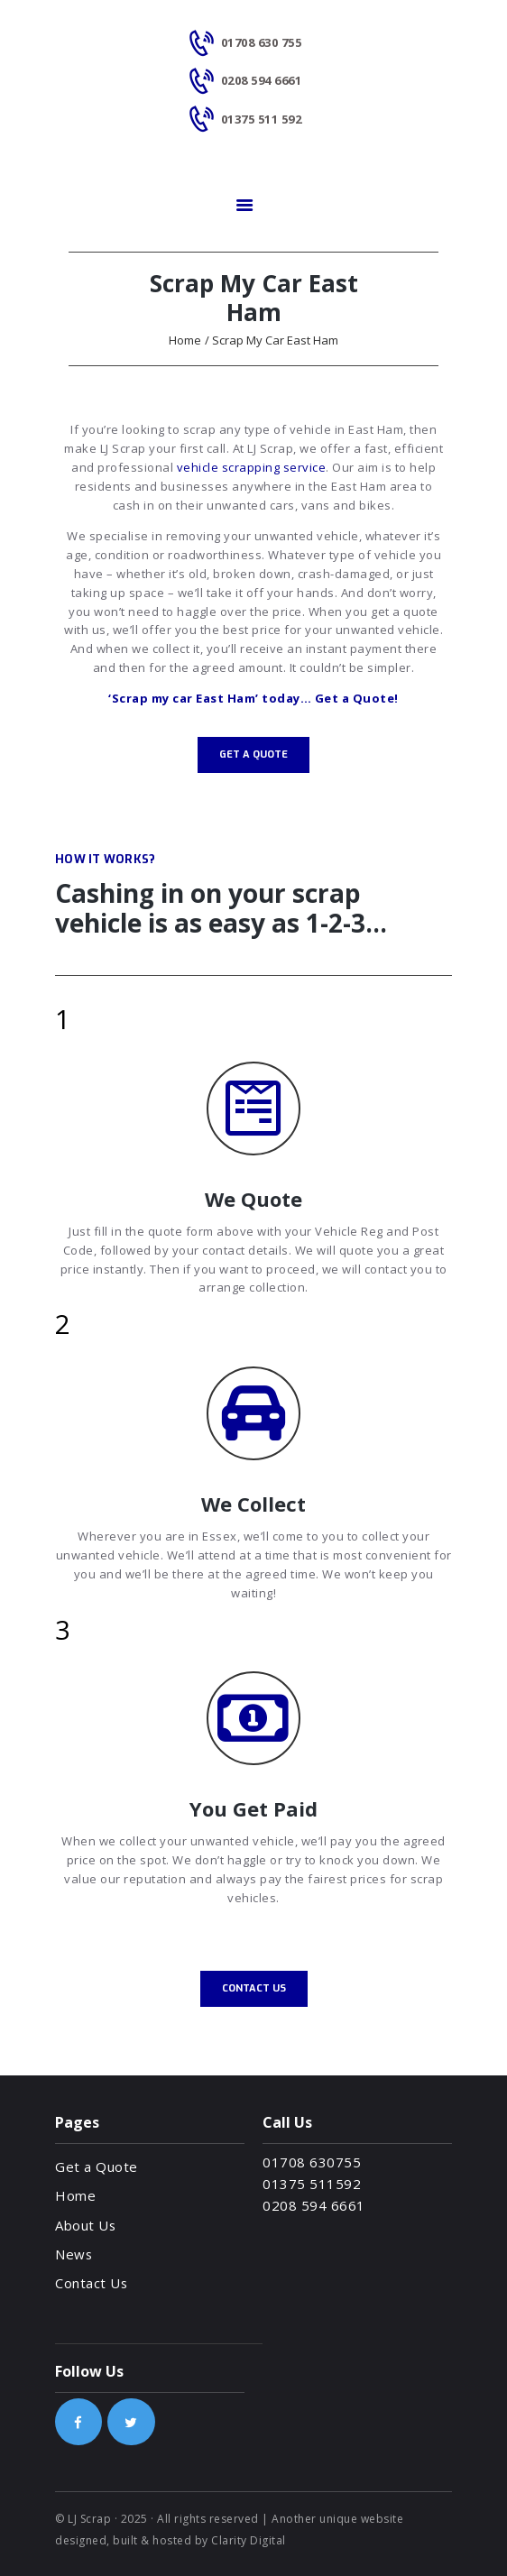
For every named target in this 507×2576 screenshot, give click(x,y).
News (73, 2254)
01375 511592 (312, 2184)
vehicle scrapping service (252, 467)
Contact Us (91, 2283)
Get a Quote (96, 2166)
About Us (85, 2225)
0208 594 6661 (314, 2205)
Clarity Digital (248, 2540)
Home (185, 340)
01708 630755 (312, 2162)
